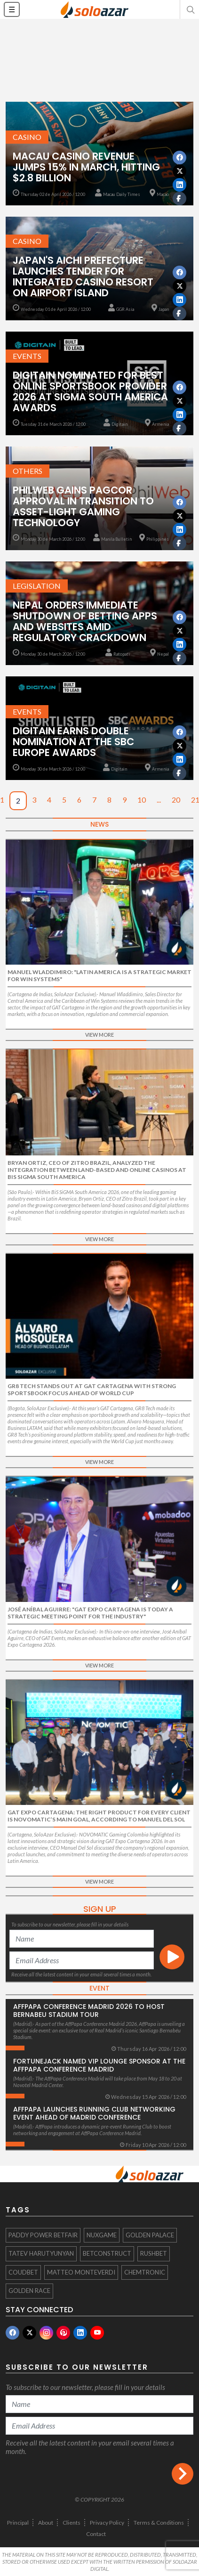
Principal (18, 2522)
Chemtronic (144, 2272)
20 (176, 799)
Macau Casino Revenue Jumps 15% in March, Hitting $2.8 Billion (86, 167)
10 (141, 799)
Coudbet (23, 2272)
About (45, 2522)
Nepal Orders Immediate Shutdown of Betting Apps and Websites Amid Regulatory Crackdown (85, 621)
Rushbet (153, 2253)
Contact (96, 2533)
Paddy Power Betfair (43, 2235)
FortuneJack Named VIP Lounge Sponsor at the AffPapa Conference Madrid (99, 2065)
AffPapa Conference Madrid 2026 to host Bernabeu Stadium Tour (89, 2010)
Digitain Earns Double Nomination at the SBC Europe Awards (73, 741)
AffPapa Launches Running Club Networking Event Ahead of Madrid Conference (94, 2113)
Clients (71, 2522)
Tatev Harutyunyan (41, 2253)
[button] (189, 9)
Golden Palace (150, 2235)
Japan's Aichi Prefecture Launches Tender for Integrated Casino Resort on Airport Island (83, 276)
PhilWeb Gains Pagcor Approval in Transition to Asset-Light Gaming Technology (83, 506)
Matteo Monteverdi (81, 2272)
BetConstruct (107, 2253)
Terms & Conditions (159, 2522)
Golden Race (29, 2290)
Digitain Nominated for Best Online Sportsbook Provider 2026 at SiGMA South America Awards (90, 391)
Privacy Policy (107, 2522)
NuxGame (102, 2235)
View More (99, 1035)
